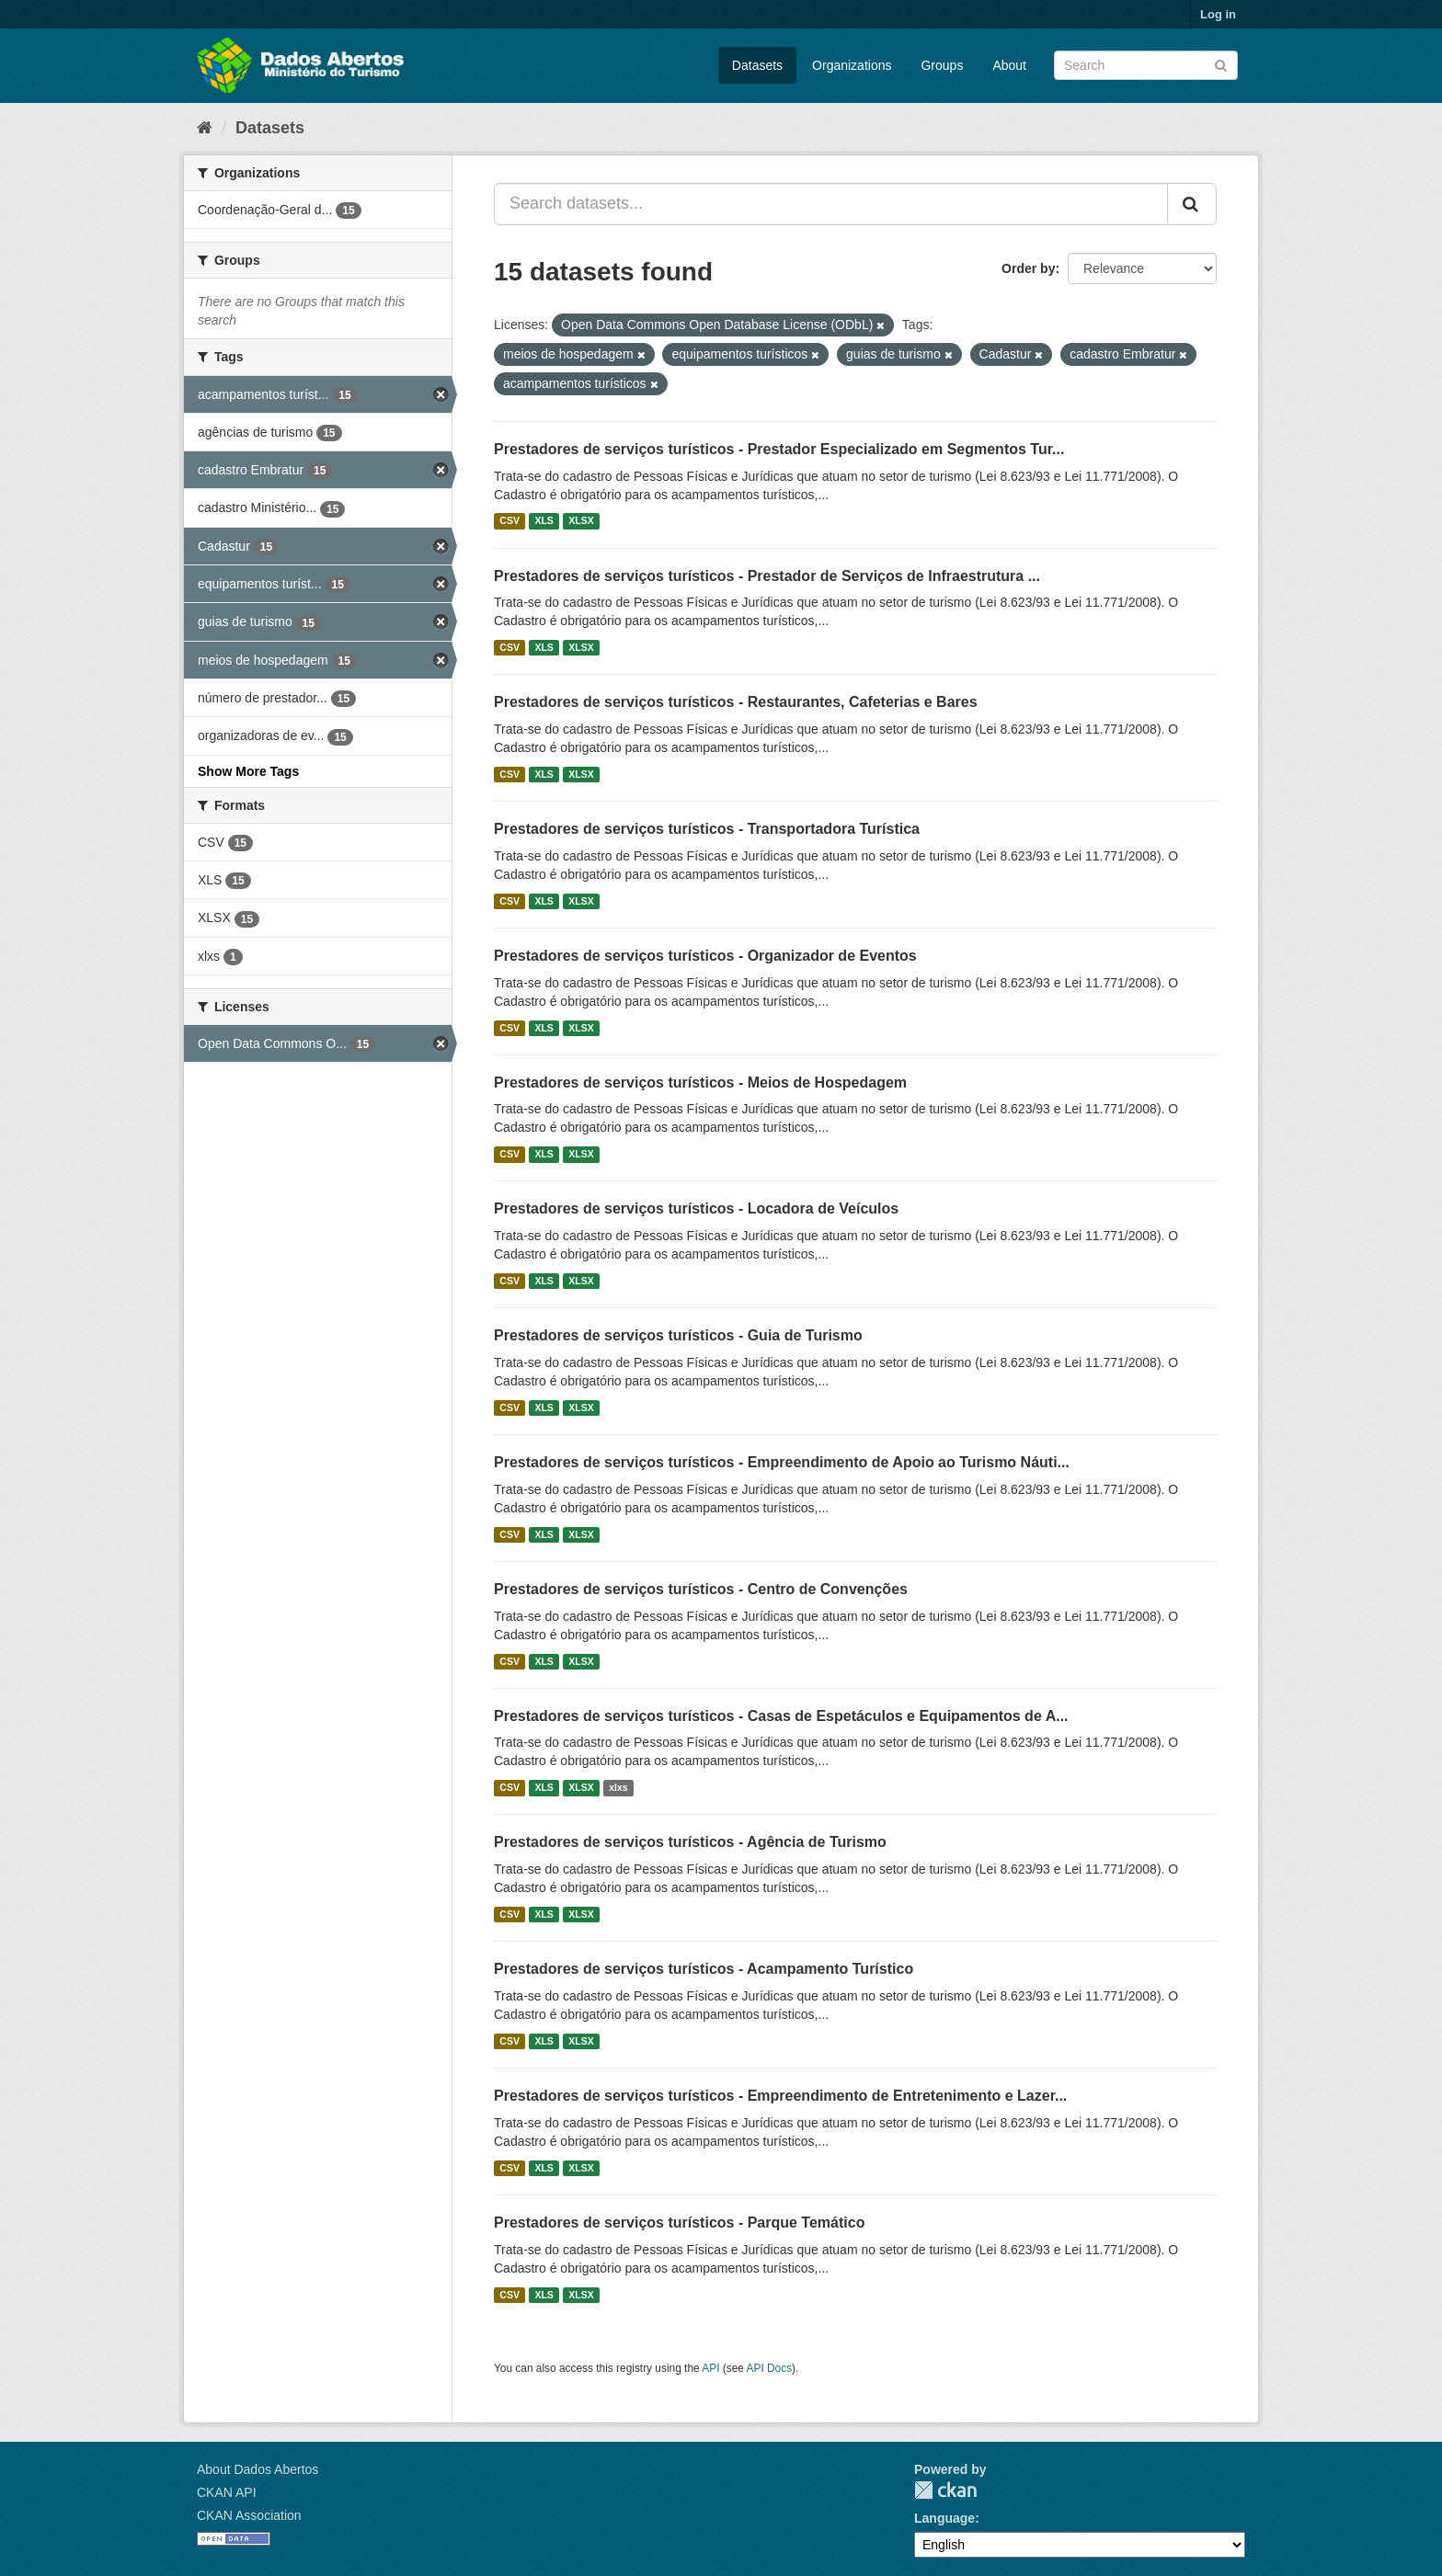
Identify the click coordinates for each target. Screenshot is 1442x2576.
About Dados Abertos (257, 2469)
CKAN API (227, 2492)
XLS (543, 521)
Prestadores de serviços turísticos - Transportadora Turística (707, 829)
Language (944, 2518)
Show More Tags (248, 771)
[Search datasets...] (831, 204)
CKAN (945, 2490)
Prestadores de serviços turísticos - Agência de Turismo (690, 1842)
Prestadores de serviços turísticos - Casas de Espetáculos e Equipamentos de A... (781, 1716)
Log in (1218, 14)
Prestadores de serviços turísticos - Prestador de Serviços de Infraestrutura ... (767, 576)
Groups (942, 65)
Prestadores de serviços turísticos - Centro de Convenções (701, 1589)
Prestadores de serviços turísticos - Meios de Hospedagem (700, 1082)
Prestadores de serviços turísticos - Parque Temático (679, 2222)
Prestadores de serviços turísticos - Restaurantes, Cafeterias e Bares (736, 702)
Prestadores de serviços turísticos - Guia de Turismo (678, 1335)
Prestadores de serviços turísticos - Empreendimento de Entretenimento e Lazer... (780, 2095)
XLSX (580, 521)
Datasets (757, 65)
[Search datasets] (1146, 65)
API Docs (770, 2368)
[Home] (204, 128)
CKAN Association (249, 2515)
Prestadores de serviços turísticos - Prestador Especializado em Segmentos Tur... (779, 449)
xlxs (618, 1787)
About (1009, 65)
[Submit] (1221, 64)
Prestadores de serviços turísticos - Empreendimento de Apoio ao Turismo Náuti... (782, 1462)
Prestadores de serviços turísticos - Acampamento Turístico (703, 1969)
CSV (509, 521)
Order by (1028, 268)
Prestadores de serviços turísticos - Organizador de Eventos (705, 955)
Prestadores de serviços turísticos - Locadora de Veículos (696, 1208)
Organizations (851, 65)
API (710, 2368)
